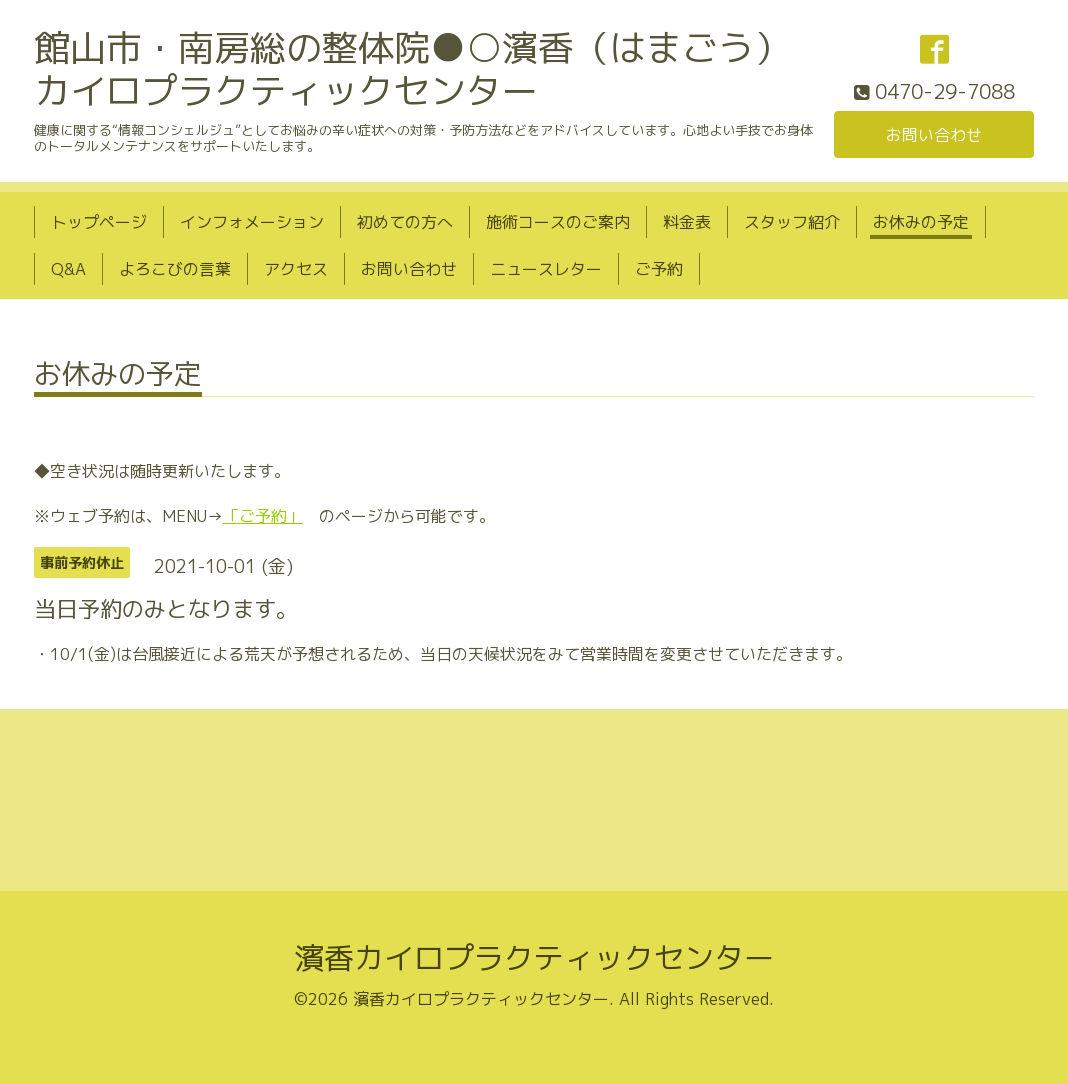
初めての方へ (405, 222)
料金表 (687, 222)
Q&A (68, 269)
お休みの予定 (921, 222)
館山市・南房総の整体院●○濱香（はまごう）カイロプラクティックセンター (412, 69)
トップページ (99, 222)
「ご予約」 (263, 516)
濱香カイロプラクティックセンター (534, 958)
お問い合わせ (934, 135)
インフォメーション (252, 222)
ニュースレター (546, 269)
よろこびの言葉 (175, 269)
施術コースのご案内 (558, 222)
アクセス (296, 269)
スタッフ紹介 (792, 222)
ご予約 (659, 269)
